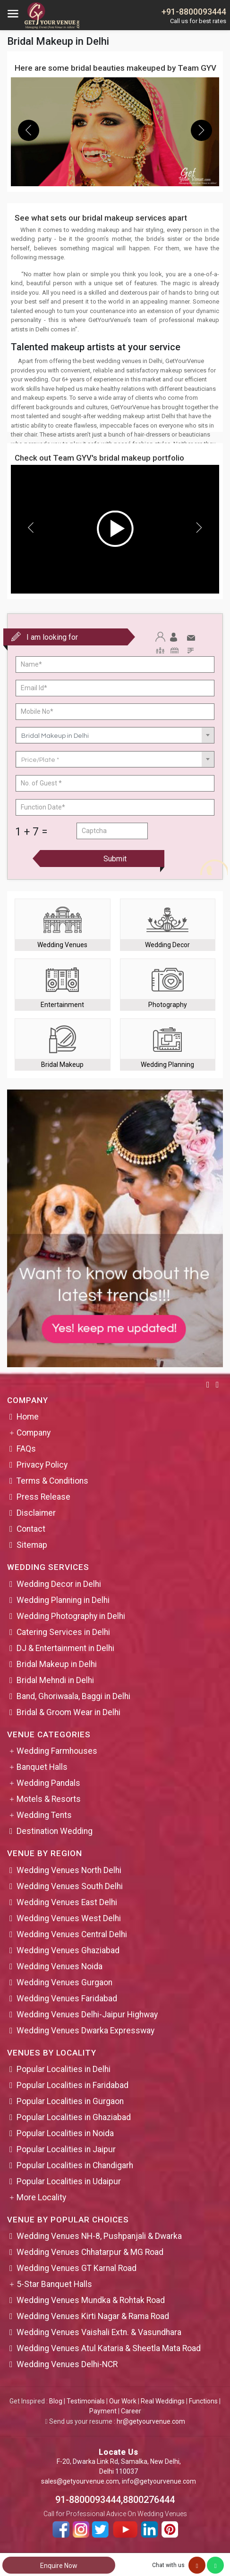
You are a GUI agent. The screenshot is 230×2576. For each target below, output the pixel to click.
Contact (31, 1529)
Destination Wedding (55, 1831)
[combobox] (115, 735)
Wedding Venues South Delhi (70, 1886)
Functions (203, 2401)
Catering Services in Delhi (63, 1632)
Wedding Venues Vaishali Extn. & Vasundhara (99, 2332)
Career (131, 2411)
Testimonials (86, 2401)
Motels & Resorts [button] (49, 1799)
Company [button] (34, 1432)
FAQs (26, 1448)
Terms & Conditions (52, 1481)
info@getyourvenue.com (159, 2481)
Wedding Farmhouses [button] (57, 1751)
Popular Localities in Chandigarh (75, 2165)
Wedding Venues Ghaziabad (68, 1950)
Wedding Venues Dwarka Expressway (85, 2030)
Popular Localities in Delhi (64, 2069)
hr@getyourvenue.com (151, 2421)
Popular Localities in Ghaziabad (74, 2117)
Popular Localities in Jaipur (66, 2149)
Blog (55, 2401)
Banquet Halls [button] (42, 1767)
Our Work (122, 2401)
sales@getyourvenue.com (80, 2481)
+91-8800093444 (194, 12)
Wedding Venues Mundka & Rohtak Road (91, 2300)
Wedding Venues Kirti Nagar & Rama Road (93, 2316)
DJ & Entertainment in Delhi (65, 1648)
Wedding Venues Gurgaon (64, 1982)
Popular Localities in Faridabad (72, 2085)
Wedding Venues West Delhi (69, 1918)
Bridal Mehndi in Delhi (55, 1680)
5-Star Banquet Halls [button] (54, 2284)
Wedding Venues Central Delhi (72, 1934)
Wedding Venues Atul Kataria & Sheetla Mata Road (109, 2348)
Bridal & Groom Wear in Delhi (68, 1712)
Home (28, 1416)
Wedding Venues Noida (59, 1966)
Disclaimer (36, 1513)
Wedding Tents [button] (44, 1815)
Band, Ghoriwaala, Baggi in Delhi (73, 1696)
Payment (103, 2411)
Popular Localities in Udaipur (69, 2181)
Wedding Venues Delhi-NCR (67, 2364)
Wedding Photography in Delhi (71, 1616)
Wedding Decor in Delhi (59, 1584)
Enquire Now (58, 2565)
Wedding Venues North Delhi (69, 1870)
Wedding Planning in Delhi (63, 1600)
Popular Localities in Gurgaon (70, 2101)
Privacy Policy (42, 1465)
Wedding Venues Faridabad (67, 1998)
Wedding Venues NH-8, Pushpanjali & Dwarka (99, 2236)
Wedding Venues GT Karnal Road (76, 2268)
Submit (115, 858)
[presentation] (28, 130)
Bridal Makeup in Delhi (57, 1664)
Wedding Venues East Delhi (67, 1902)
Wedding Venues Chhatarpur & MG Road (90, 2252)
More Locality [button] (41, 2197)
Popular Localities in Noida (65, 2133)
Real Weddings (163, 2401)
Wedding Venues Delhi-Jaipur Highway (87, 2014)
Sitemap (32, 1545)
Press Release (43, 1497)
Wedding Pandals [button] (48, 1783)
